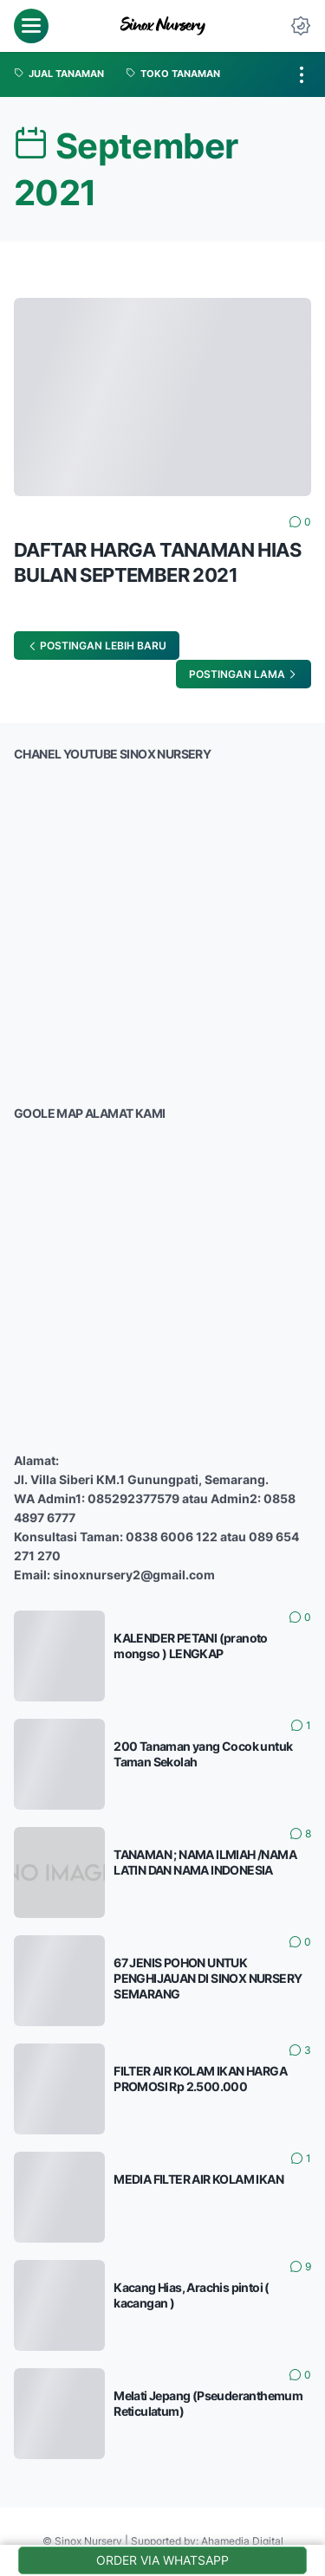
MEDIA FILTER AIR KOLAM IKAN (198, 2179)
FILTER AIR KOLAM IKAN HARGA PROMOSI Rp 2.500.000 (200, 2078)
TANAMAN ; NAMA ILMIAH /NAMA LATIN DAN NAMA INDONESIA (205, 1862)
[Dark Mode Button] (300, 26)
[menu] (31, 26)
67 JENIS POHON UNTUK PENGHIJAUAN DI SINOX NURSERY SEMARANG (208, 1978)
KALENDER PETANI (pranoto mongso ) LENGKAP (191, 1645)
